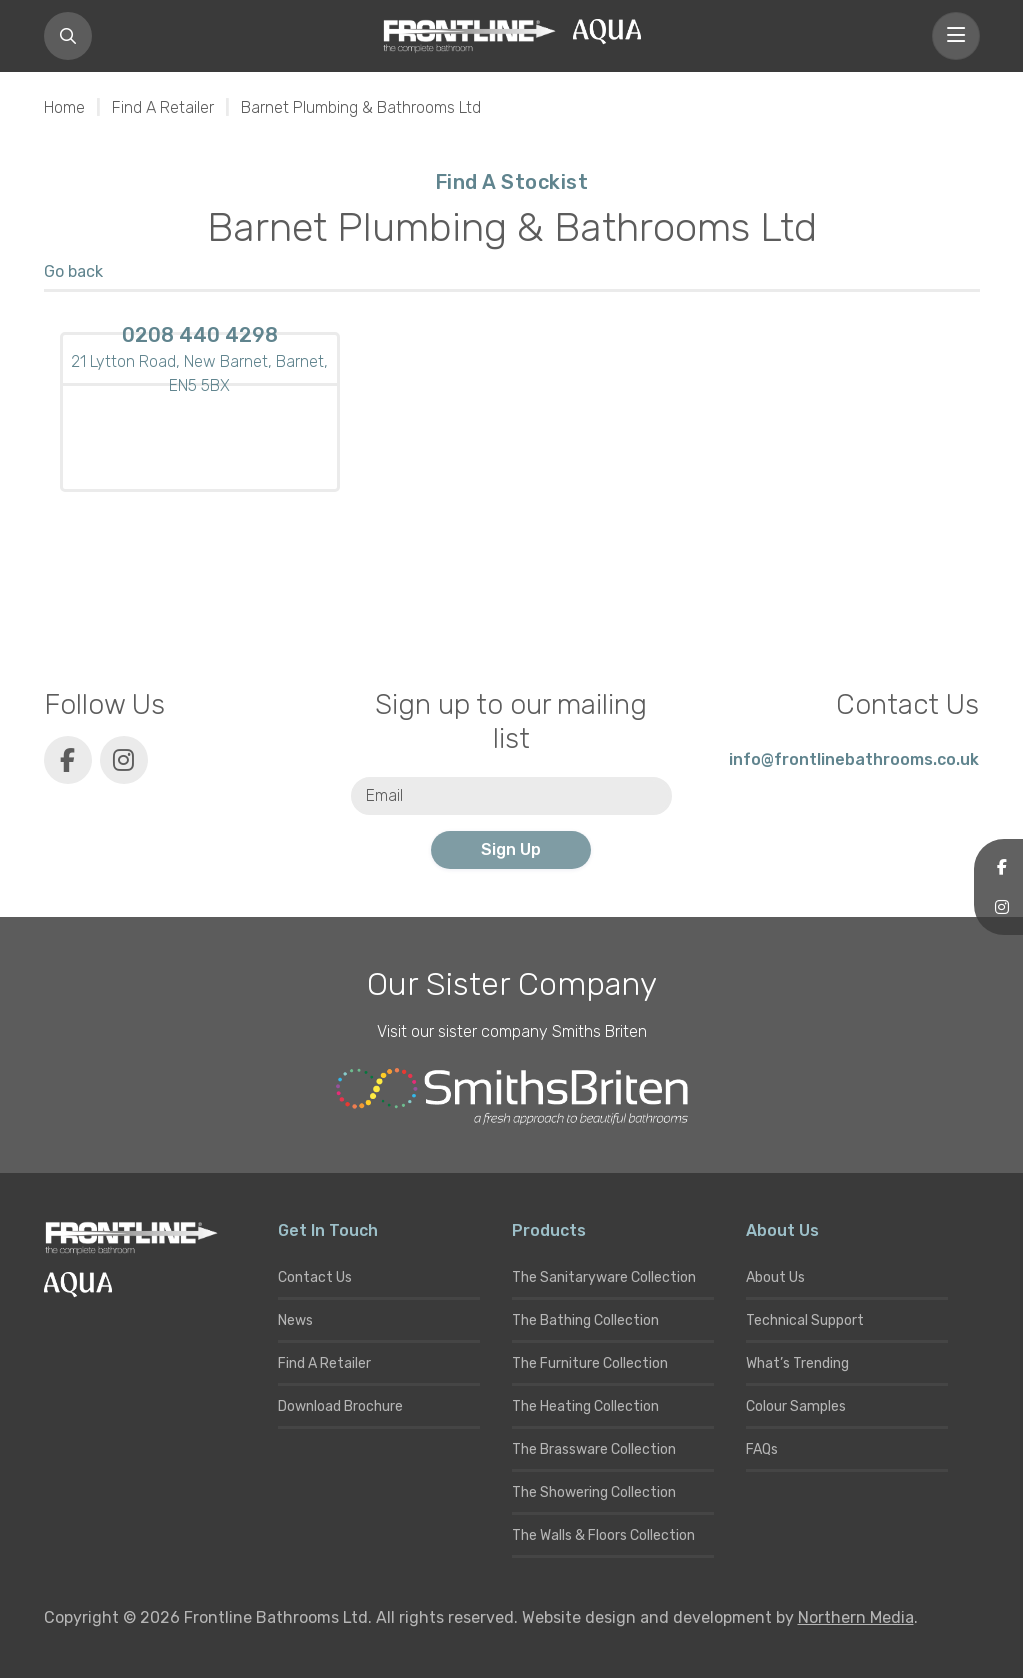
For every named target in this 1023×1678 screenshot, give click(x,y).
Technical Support (805, 1320)
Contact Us (315, 1277)
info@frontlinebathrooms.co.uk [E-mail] (854, 759)
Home (64, 107)
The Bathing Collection (585, 1320)
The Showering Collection (594, 1492)
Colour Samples (796, 1406)
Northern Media (856, 1617)
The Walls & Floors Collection (603, 1535)
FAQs (762, 1449)
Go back (73, 271)
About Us (775, 1277)
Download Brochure (340, 1406)
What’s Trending (797, 1363)
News (295, 1320)
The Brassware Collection (594, 1449)
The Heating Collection (585, 1406)
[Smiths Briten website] (512, 1097)
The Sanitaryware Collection (604, 1277)
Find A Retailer (163, 107)
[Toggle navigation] (956, 36)
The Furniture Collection (590, 1363)
